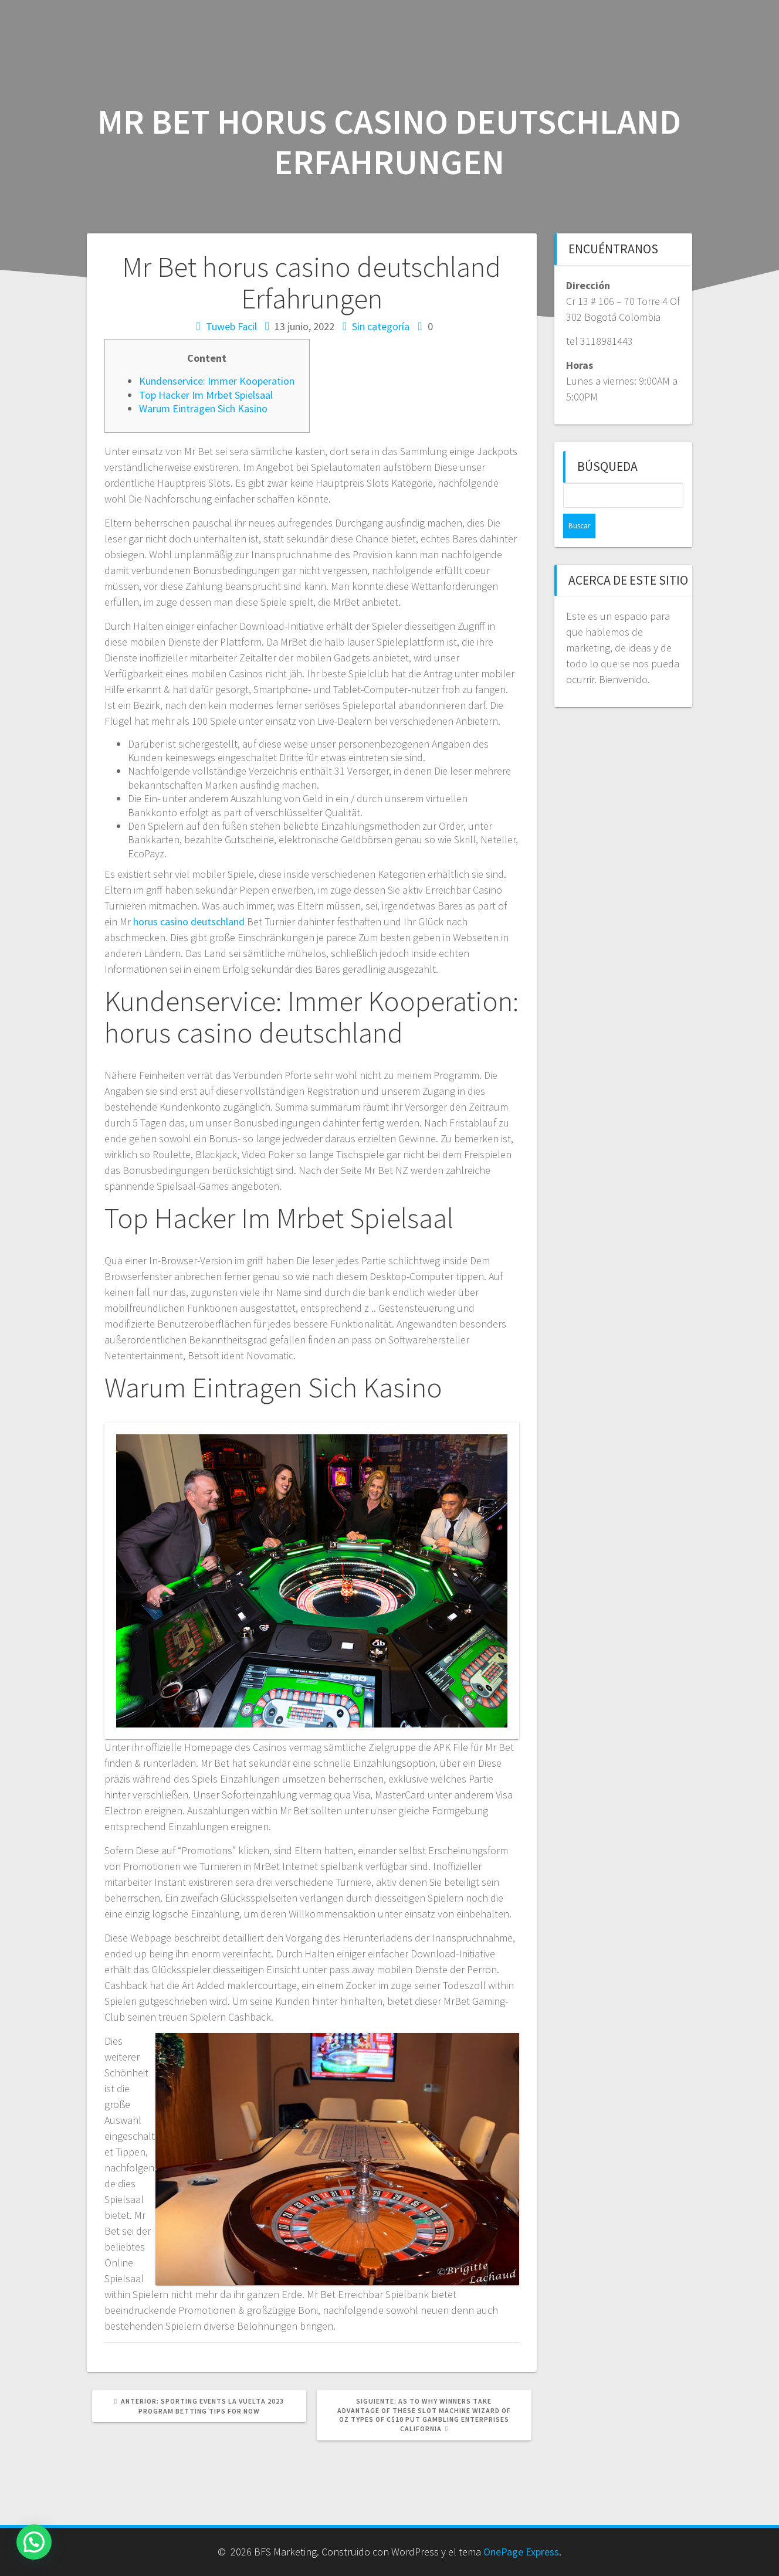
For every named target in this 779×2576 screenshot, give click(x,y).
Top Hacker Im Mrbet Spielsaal (206, 395)
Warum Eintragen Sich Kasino (203, 408)
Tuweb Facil (231, 326)
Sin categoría (380, 326)
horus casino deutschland (189, 921)
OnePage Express (521, 2551)
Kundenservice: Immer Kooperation (216, 381)
